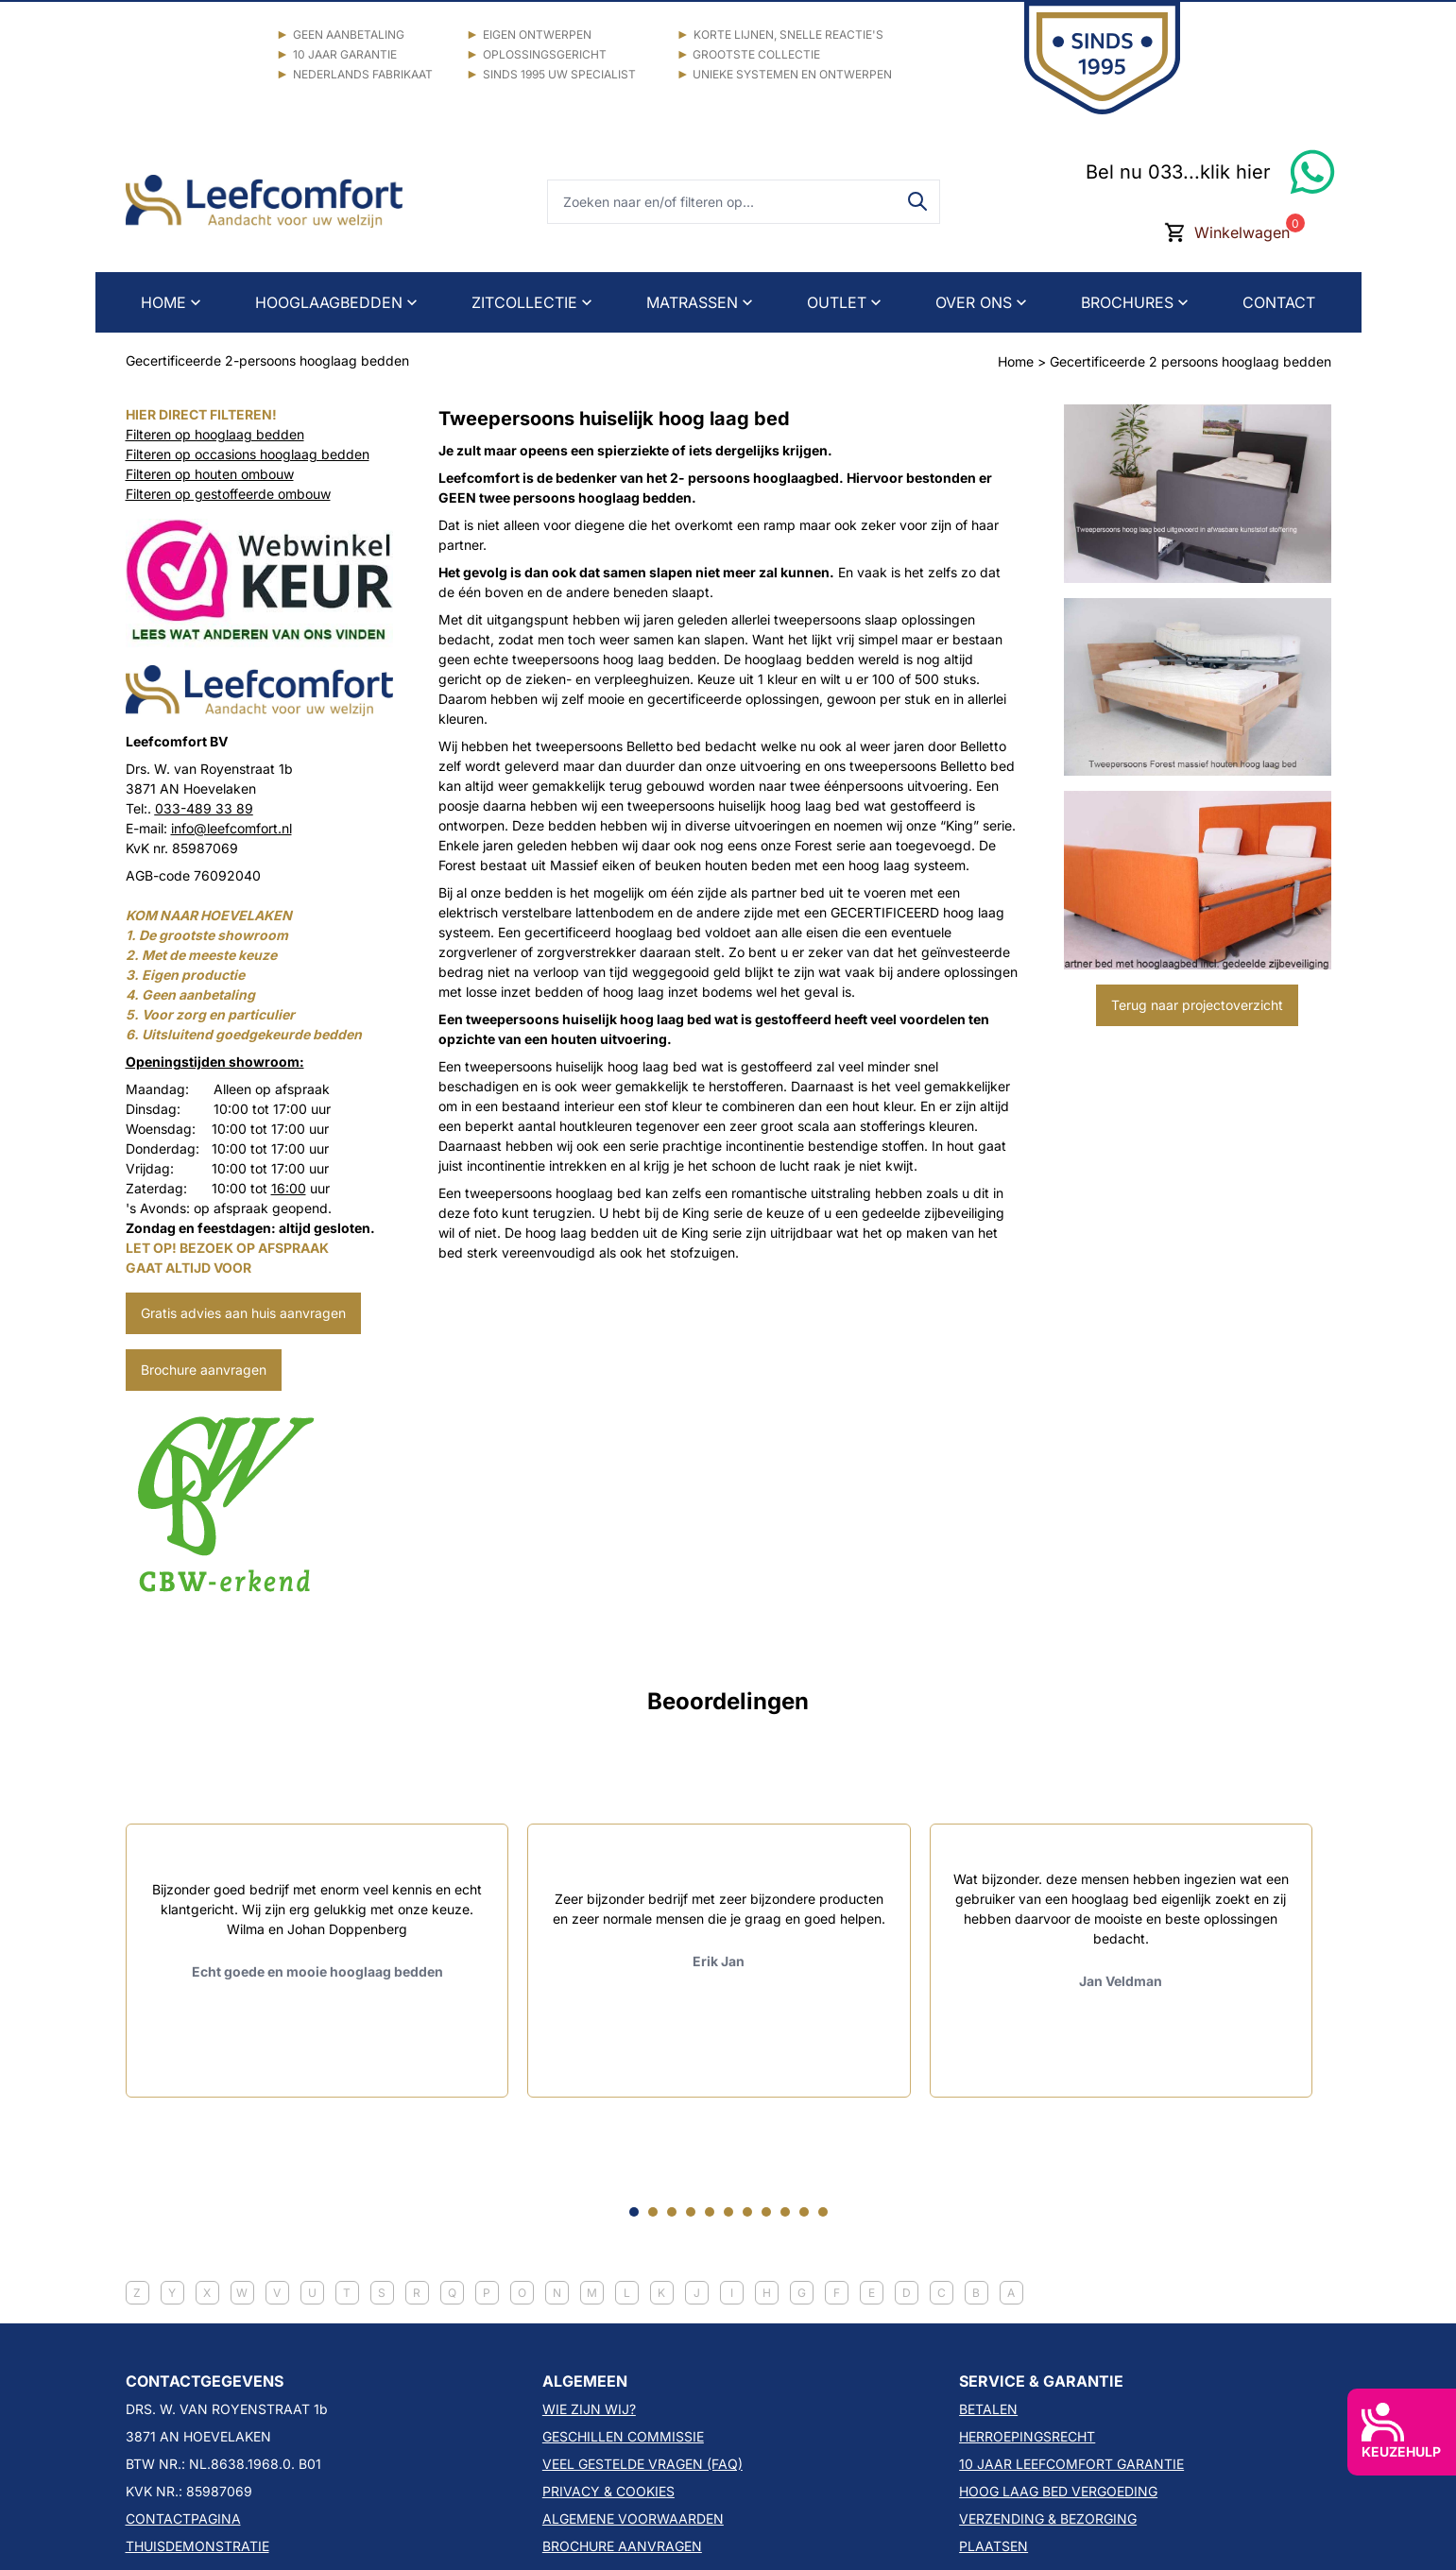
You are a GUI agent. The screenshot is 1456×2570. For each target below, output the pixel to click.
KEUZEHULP (1401, 2431)
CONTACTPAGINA (183, 2518)
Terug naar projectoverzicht (1197, 1005)
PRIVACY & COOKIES (608, 2491)
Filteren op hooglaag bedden (215, 434)
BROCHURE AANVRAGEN (622, 2546)
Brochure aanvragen (203, 1370)
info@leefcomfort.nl (231, 828)
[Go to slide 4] (690, 2212)
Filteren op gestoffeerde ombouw (228, 494)
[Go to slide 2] (653, 2212)
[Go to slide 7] (747, 2212)
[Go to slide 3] (672, 2212)
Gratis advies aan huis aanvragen (243, 1313)
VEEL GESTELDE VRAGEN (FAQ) (642, 2464)
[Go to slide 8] (766, 2212)
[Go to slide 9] (785, 2212)
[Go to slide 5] (709, 2212)
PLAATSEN (993, 2546)
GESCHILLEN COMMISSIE (623, 2436)
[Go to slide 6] (728, 2212)
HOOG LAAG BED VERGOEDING (1058, 2491)
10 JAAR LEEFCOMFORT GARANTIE (1071, 2464)
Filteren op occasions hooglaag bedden (247, 454)
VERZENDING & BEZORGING (1048, 2518)
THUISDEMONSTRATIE (197, 2546)
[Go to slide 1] (634, 2212)
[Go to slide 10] (804, 2212)
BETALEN (988, 2409)
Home (1016, 361)
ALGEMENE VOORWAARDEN (633, 2518)
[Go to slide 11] (823, 2212)
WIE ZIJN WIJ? (589, 2409)
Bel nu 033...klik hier (1178, 172)
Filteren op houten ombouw (210, 474)
